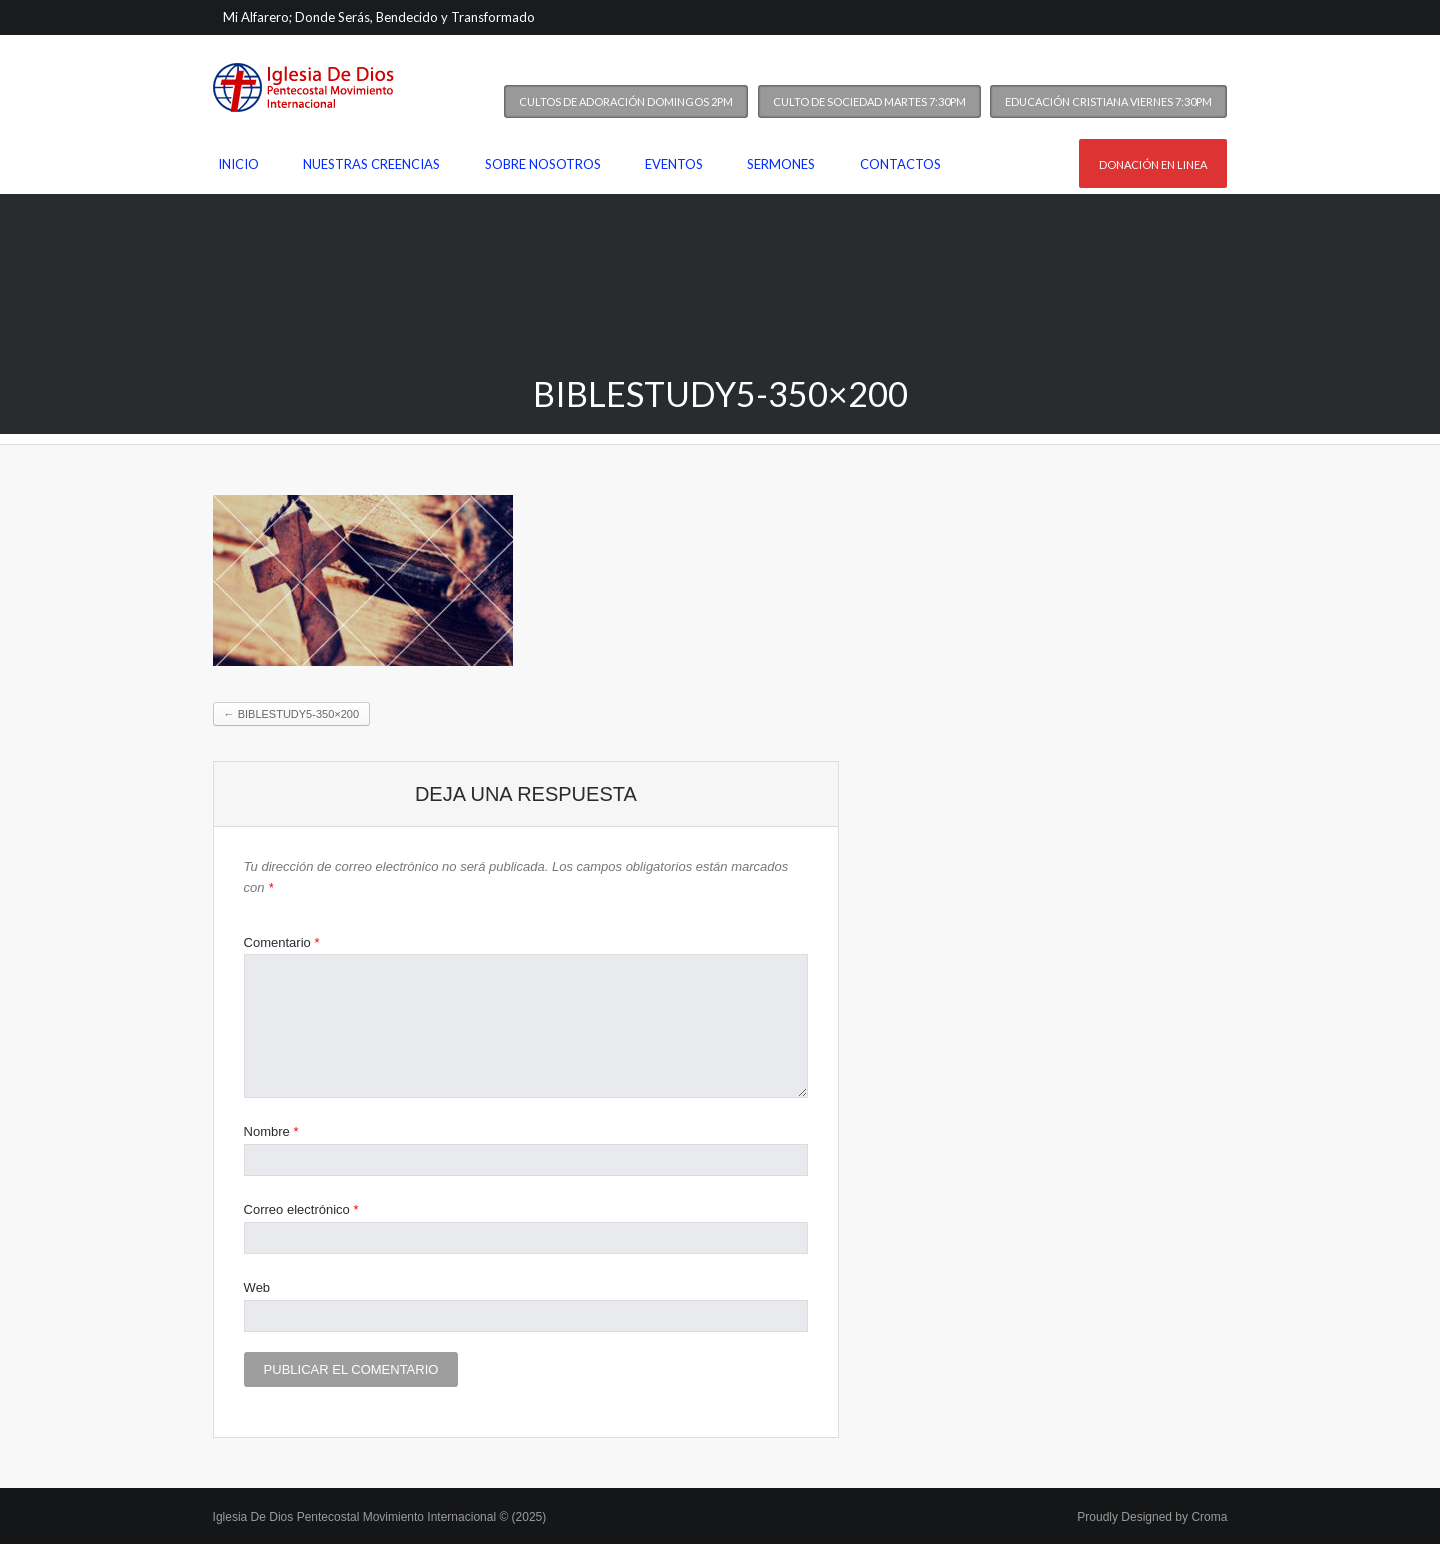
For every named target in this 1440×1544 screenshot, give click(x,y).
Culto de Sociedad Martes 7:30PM (869, 101)
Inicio (238, 164)
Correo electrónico (301, 1209)
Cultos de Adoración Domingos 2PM (626, 101)
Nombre (271, 1131)
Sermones (781, 164)
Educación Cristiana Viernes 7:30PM (1108, 101)
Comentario (282, 942)
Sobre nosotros (543, 164)
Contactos (900, 164)
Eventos (674, 164)
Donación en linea (1153, 164)
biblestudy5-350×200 (291, 714)
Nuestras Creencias (371, 164)
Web (257, 1287)
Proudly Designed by (1152, 1517)
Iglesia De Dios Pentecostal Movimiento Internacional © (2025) (380, 1517)
